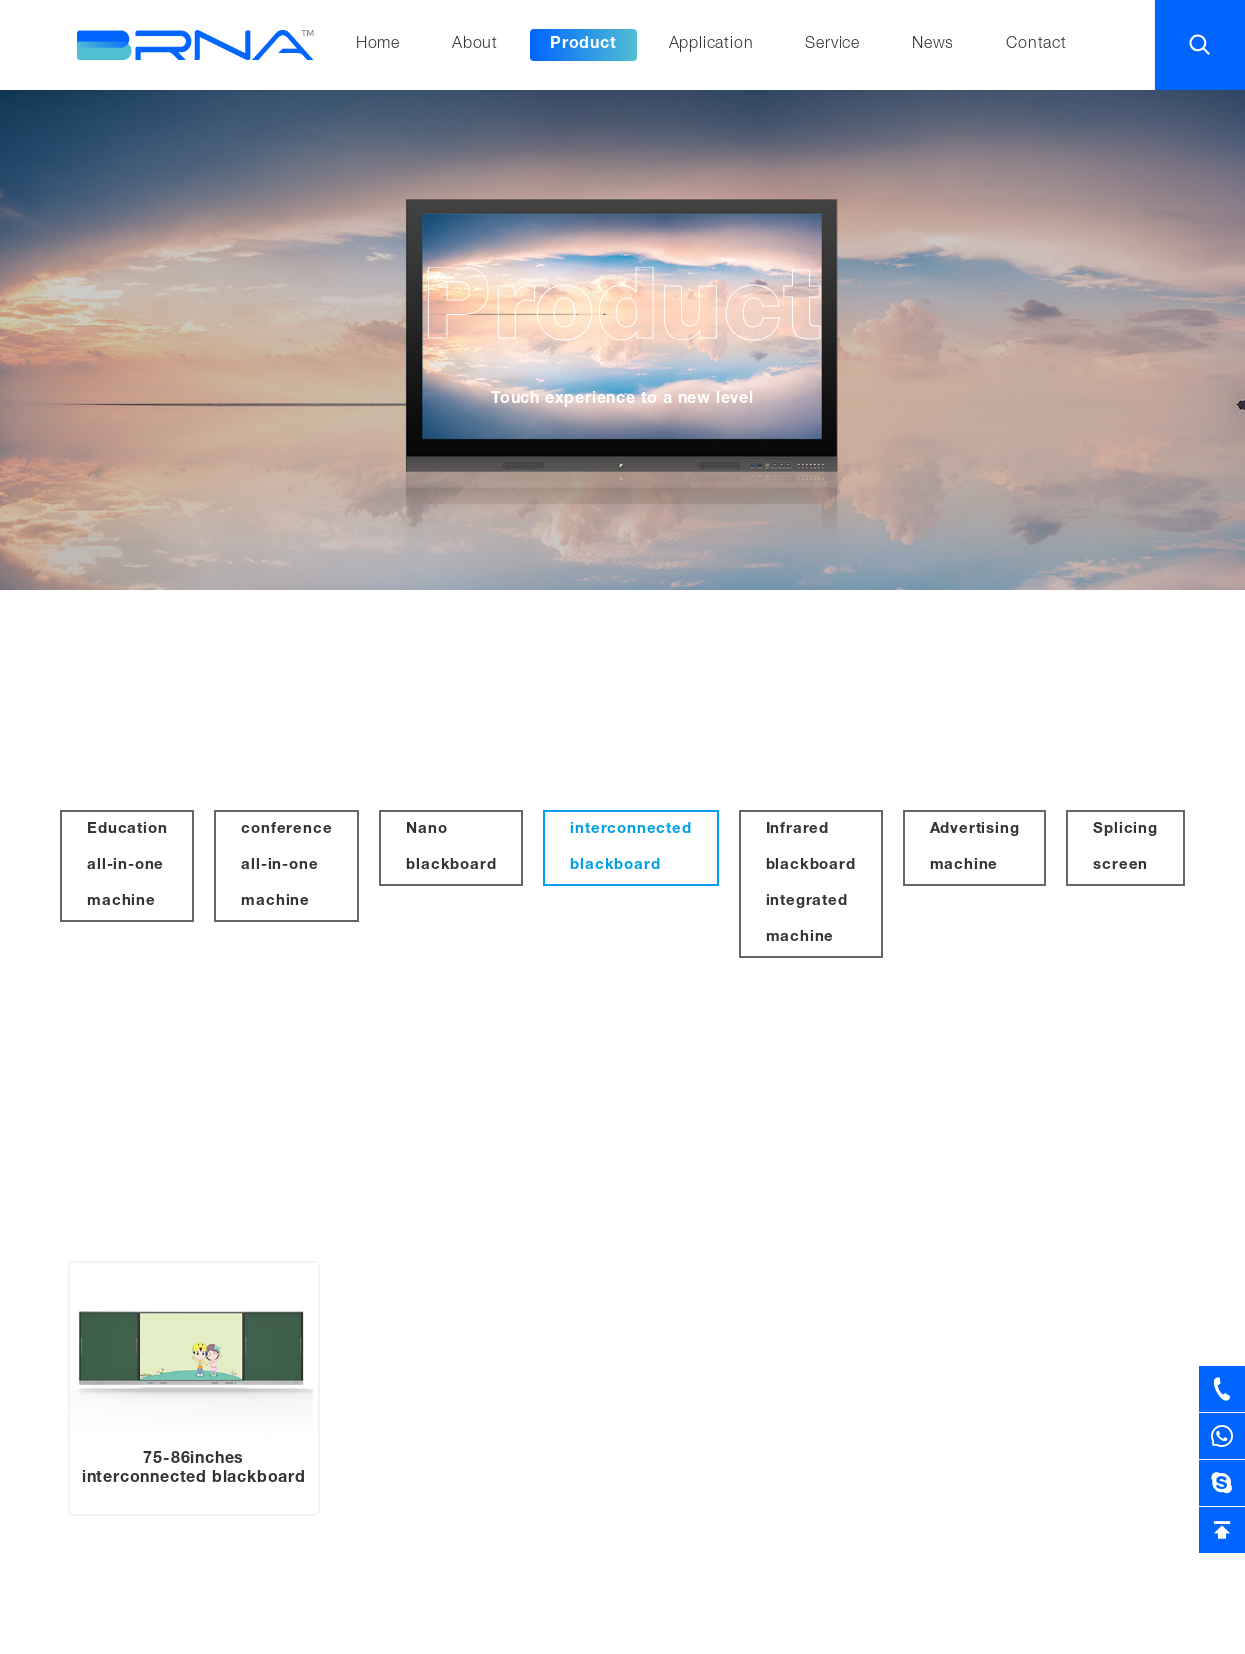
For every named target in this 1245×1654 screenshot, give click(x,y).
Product (583, 45)
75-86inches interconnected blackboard (194, 1469)
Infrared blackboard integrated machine (811, 883)
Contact (1036, 45)
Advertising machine (975, 847)
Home (378, 45)
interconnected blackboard (630, 847)
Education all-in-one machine (127, 865)
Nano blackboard (451, 847)
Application (711, 45)
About (475, 45)
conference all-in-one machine (286, 865)
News (933, 45)
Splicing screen (1125, 847)
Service (832, 45)
